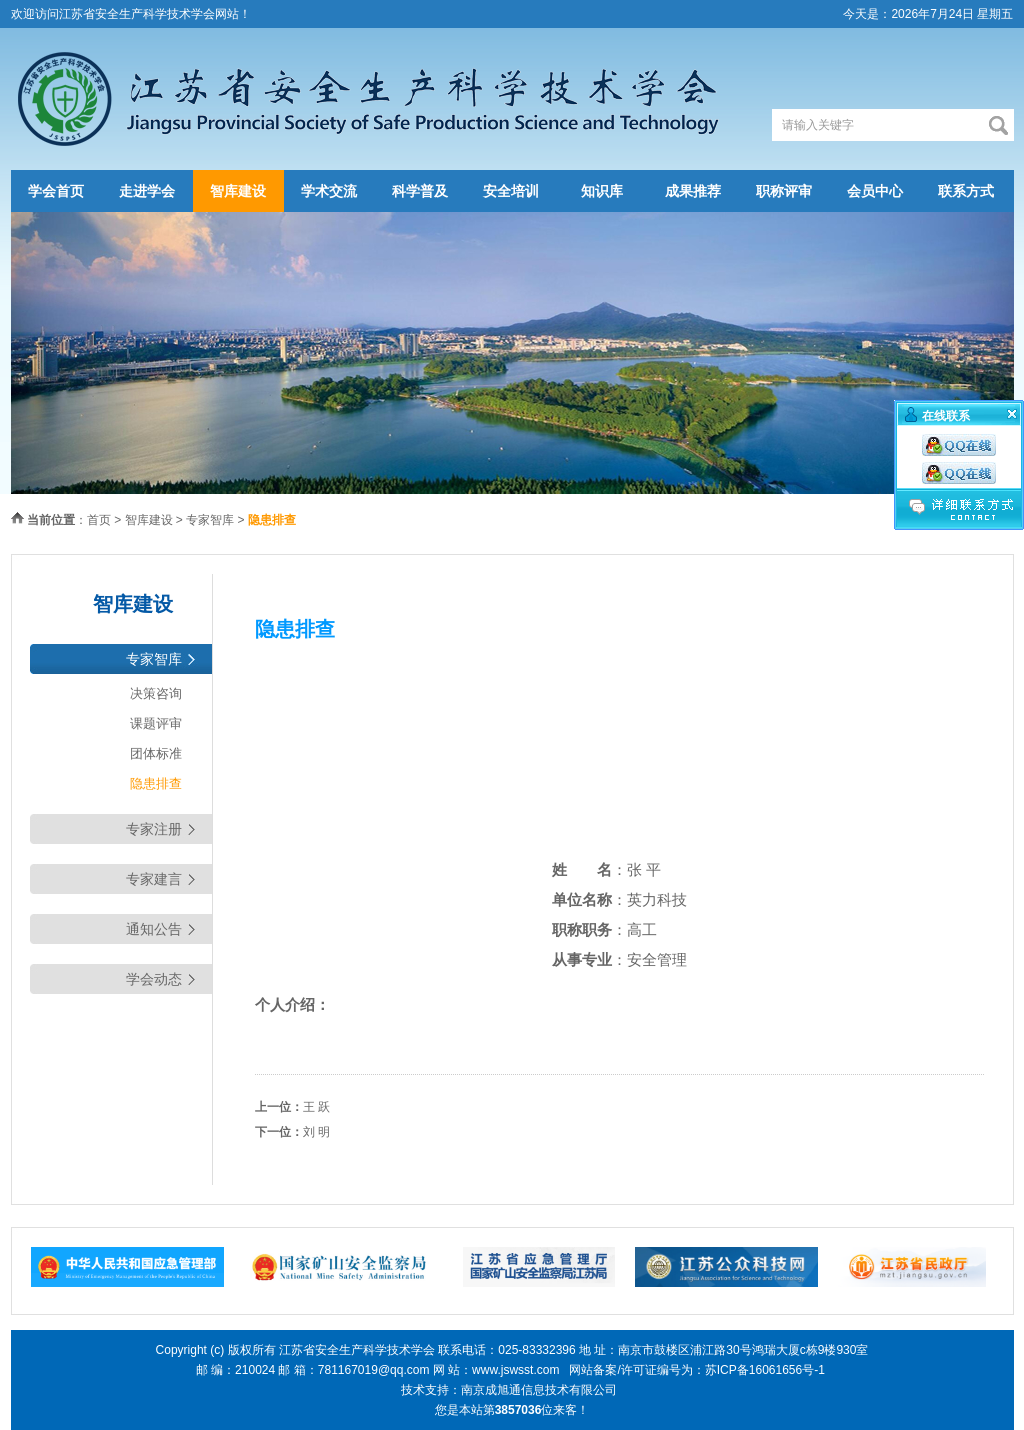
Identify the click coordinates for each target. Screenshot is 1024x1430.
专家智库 (210, 520)
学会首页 (56, 191)
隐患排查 (156, 783)
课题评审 (156, 723)
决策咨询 (156, 693)
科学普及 (420, 191)
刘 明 (316, 1132)
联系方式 (966, 191)
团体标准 (156, 753)
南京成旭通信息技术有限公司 (539, 1390)
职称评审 (784, 191)
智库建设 (238, 191)
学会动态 (154, 979)
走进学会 (147, 191)
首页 (99, 520)
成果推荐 (693, 191)
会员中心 (875, 191)
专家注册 (154, 829)
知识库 (602, 191)
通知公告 (154, 929)
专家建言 (154, 879)
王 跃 (316, 1107)
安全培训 (511, 191)
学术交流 (329, 191)
